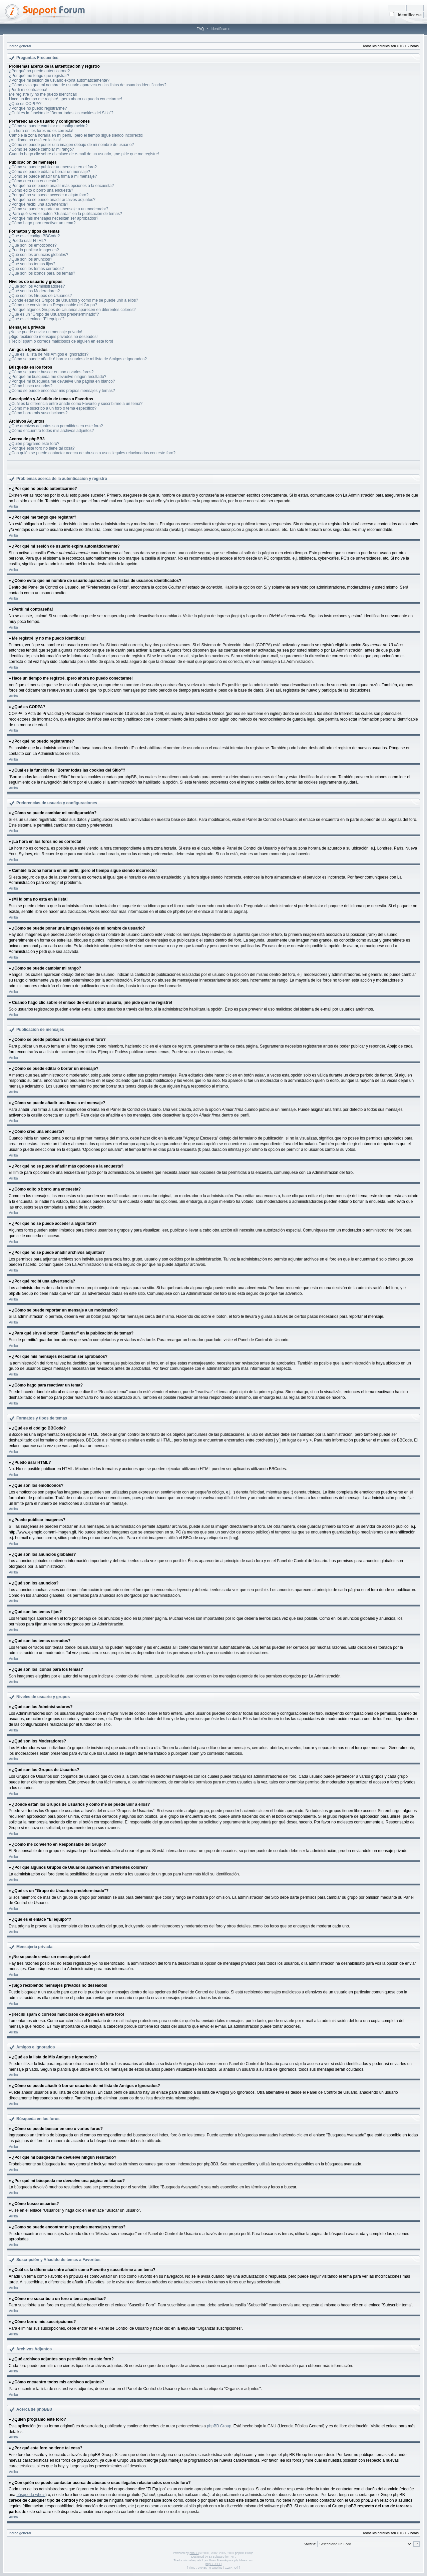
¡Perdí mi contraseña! (28, 89)
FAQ (200, 29)
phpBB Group (219, 2426)
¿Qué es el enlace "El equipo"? (36, 319)
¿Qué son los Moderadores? (34, 291)
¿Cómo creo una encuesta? (33, 181)
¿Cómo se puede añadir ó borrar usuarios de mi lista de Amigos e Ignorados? (78, 359)
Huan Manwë (218, 2560)
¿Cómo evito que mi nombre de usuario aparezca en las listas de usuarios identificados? (87, 85)
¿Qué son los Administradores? (37, 286)
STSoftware (217, 2556)
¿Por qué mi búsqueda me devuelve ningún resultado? (57, 376)
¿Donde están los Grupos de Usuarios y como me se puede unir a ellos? (73, 300)
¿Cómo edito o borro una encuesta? (41, 190)
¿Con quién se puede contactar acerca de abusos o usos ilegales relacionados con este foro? (92, 453)
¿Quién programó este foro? (34, 443)
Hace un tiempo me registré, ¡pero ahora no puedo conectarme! (65, 99)
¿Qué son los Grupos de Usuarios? (40, 295)
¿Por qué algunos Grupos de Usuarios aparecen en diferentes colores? (72, 309)
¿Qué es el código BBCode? (34, 236)
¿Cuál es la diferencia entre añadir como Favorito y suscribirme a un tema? (75, 403)
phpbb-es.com (243, 2560)
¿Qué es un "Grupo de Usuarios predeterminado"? (54, 314)
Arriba (13, 506)
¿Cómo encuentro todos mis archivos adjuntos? (51, 430)
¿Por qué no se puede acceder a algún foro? (48, 195)
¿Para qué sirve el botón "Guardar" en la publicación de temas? (65, 213)
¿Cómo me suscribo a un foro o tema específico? (52, 408)
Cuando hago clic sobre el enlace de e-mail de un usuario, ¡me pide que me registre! (84, 154)
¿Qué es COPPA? (25, 103)
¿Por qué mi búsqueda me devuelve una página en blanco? (62, 381)
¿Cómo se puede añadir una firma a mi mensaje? (53, 176)
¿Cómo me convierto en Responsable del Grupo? (53, 305)
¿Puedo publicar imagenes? (34, 250)
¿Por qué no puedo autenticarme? (39, 71)
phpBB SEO (213, 2564)
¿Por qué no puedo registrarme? (38, 108)
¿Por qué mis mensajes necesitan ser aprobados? (53, 218)
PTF (232, 2556)
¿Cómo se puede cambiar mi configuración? (48, 126)
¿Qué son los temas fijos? (32, 264)
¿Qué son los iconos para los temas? (42, 273)
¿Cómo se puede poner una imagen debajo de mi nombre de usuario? (71, 144)
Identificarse (220, 29)
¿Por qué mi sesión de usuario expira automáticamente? (59, 80)
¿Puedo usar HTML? (27, 240)
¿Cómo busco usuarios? (30, 386)
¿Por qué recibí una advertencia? (38, 204)
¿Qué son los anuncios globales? (38, 254)
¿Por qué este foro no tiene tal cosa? (42, 448)
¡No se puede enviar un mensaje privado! (45, 332)
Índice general (20, 46)
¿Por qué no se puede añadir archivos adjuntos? (52, 199)
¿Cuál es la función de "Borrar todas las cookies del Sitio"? (61, 113)
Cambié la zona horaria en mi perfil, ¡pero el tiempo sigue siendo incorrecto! (76, 135)
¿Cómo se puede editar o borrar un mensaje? (49, 171)
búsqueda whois (30, 2494)
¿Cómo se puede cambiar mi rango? (41, 149)
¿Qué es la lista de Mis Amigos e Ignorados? (48, 354)
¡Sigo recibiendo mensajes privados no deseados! (53, 336)
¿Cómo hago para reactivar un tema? (42, 223)
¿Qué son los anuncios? (30, 259)
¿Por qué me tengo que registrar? (39, 75)
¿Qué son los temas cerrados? (36, 268)
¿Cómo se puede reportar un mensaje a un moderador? (58, 209)
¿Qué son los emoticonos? (33, 245)
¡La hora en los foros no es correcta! (41, 130)
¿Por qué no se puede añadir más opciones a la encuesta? (61, 185)
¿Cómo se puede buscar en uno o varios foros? (51, 372)
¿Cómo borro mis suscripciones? (38, 413)
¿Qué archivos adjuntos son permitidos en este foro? (56, 426)
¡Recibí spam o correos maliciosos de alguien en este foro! (61, 341)
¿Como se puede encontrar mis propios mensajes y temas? (62, 390)
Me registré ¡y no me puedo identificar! (43, 94)
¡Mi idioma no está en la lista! (35, 140)
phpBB (193, 2553)
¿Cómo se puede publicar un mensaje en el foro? (53, 167)
